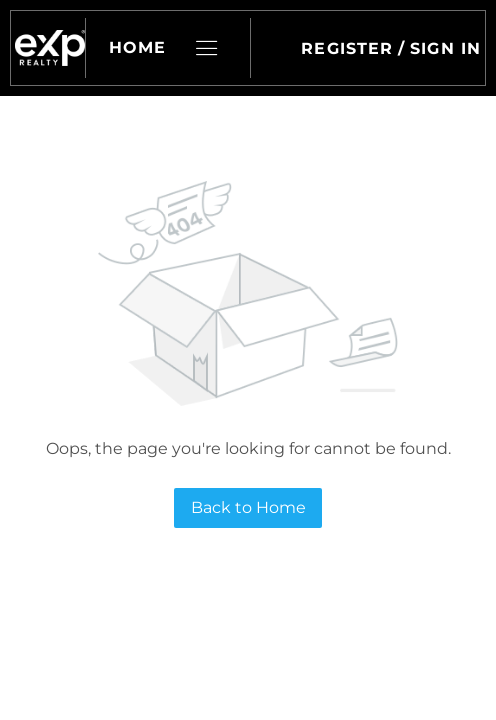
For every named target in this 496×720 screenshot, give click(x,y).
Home (137, 47)
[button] (50, 48)
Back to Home (248, 507)
